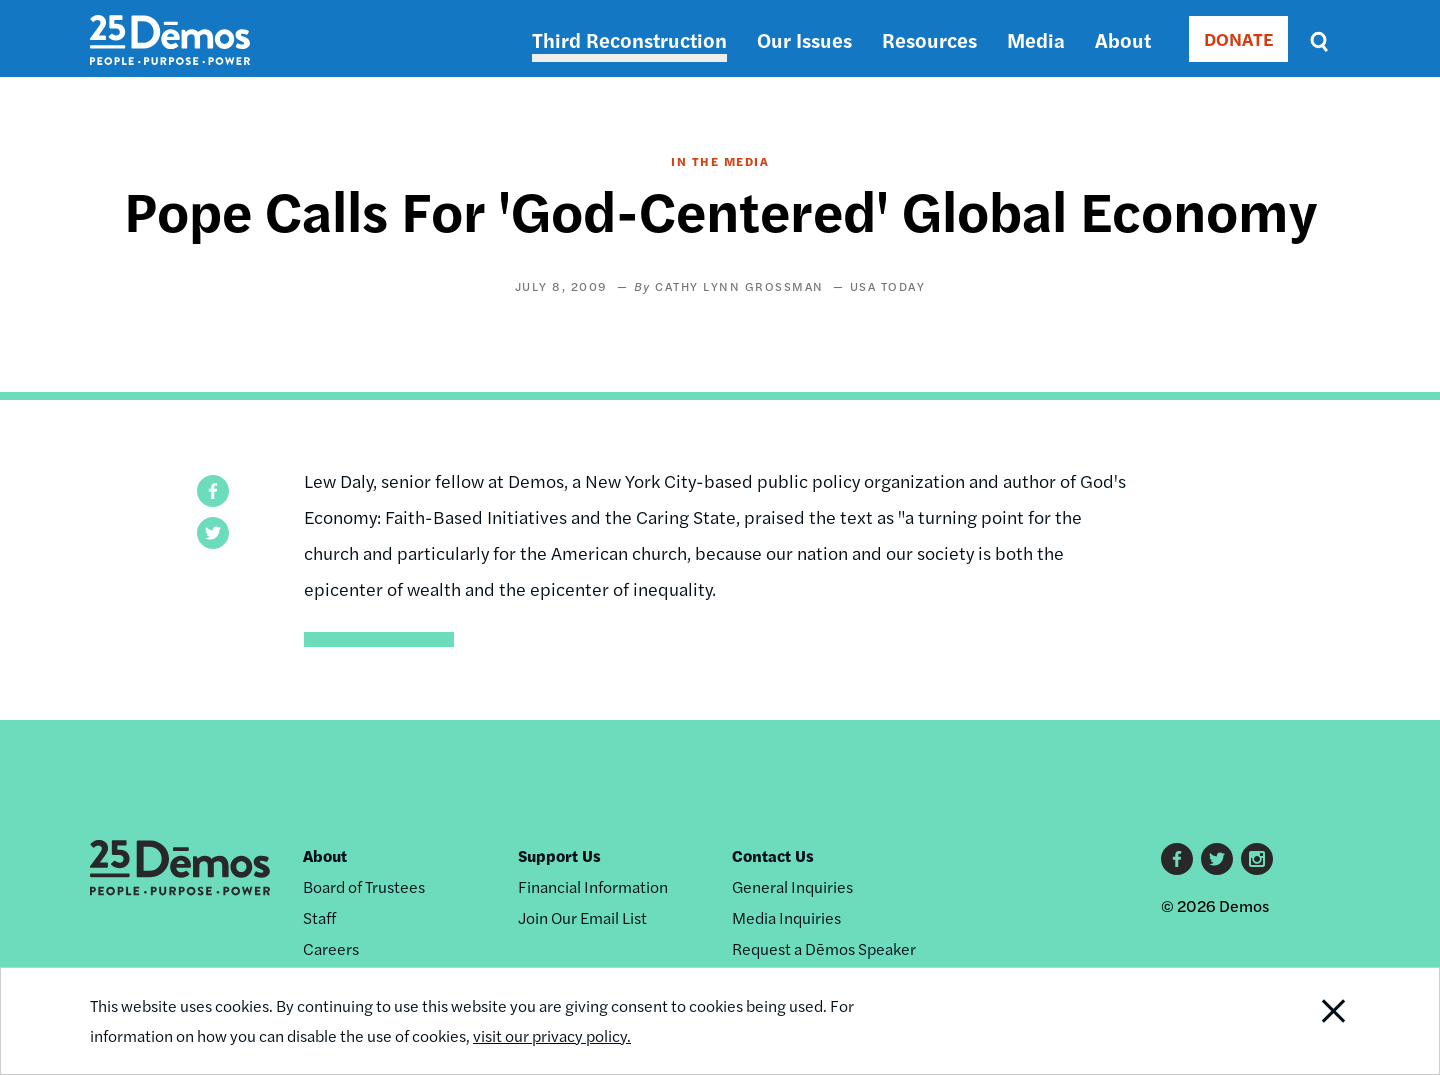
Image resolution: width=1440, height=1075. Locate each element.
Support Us (559, 855)
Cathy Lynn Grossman (739, 286)
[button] (213, 491)
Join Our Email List (582, 917)
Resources (929, 39)
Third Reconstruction (629, 39)
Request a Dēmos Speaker (824, 948)
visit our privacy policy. (552, 1035)
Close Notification (1309, 1021)
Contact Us (773, 855)
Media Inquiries (786, 917)
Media (1036, 39)
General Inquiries (792, 886)
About (1123, 39)
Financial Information (593, 886)
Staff (319, 917)
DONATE (1238, 38)
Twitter (1217, 859)
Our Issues (804, 39)
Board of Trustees (364, 886)
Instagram (1257, 859)
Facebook (1177, 859)
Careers (331, 948)
